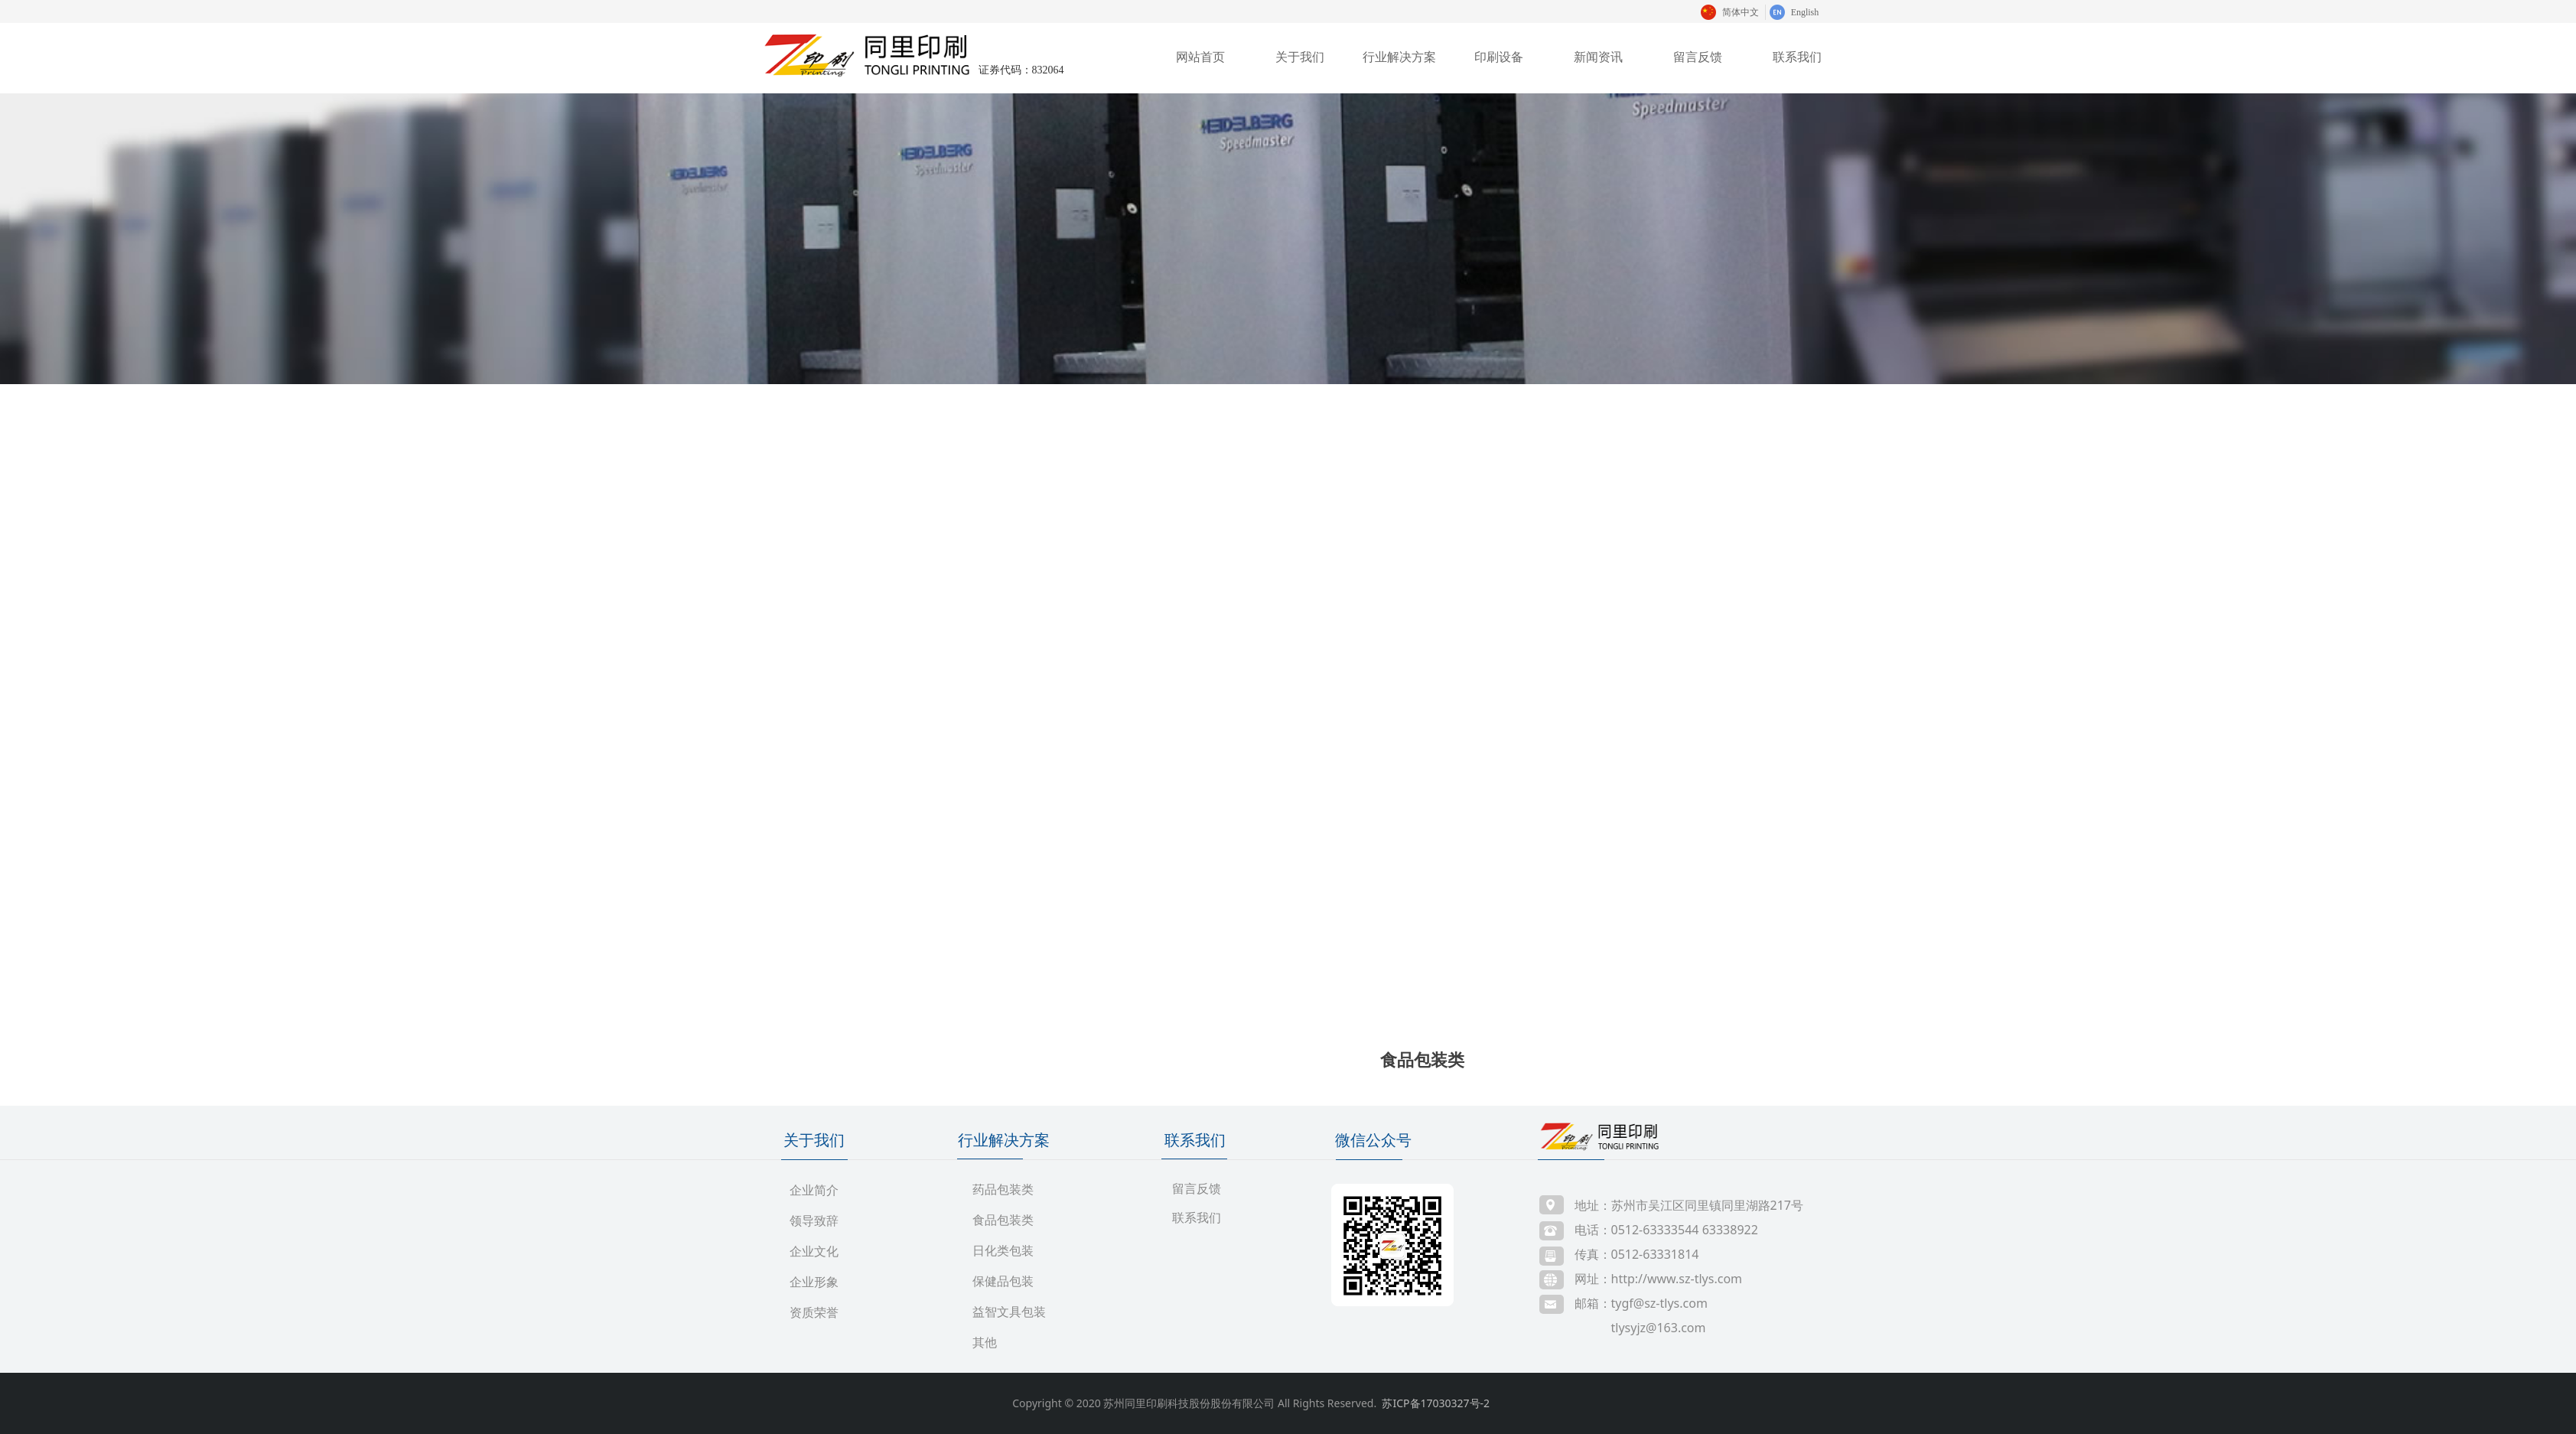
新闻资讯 (1598, 57)
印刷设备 (1498, 57)
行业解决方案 (1399, 57)
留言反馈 (1697, 57)
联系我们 (1797, 57)
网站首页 (1200, 57)
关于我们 (1299, 57)
